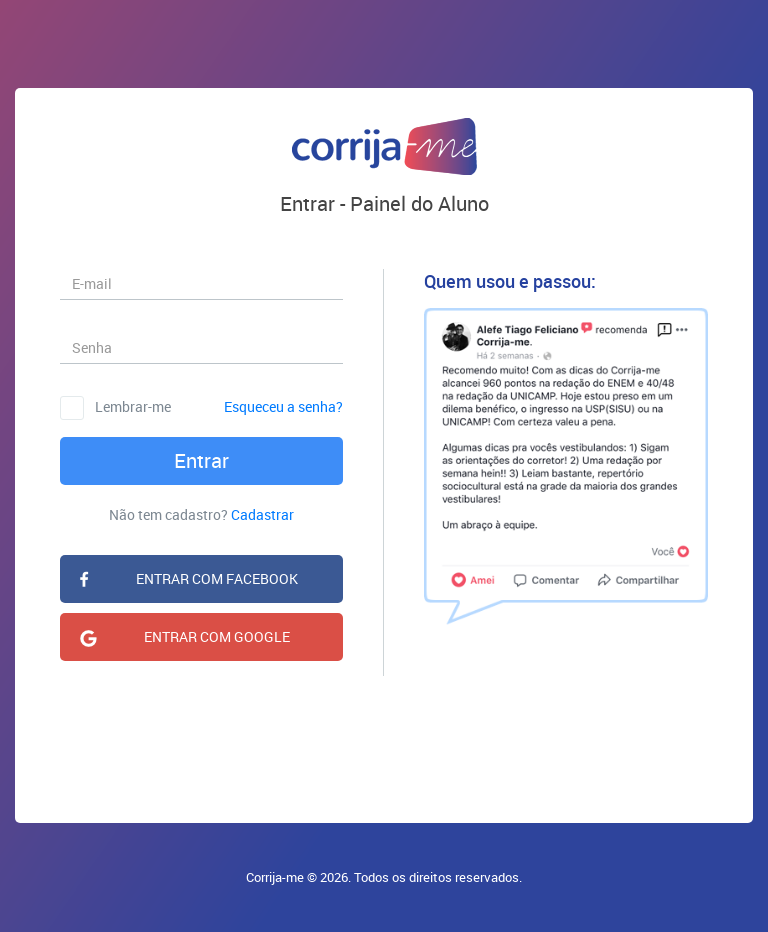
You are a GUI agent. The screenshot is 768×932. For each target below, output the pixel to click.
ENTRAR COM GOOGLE (217, 636)
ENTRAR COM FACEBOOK (217, 578)
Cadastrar (262, 514)
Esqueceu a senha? (283, 406)
